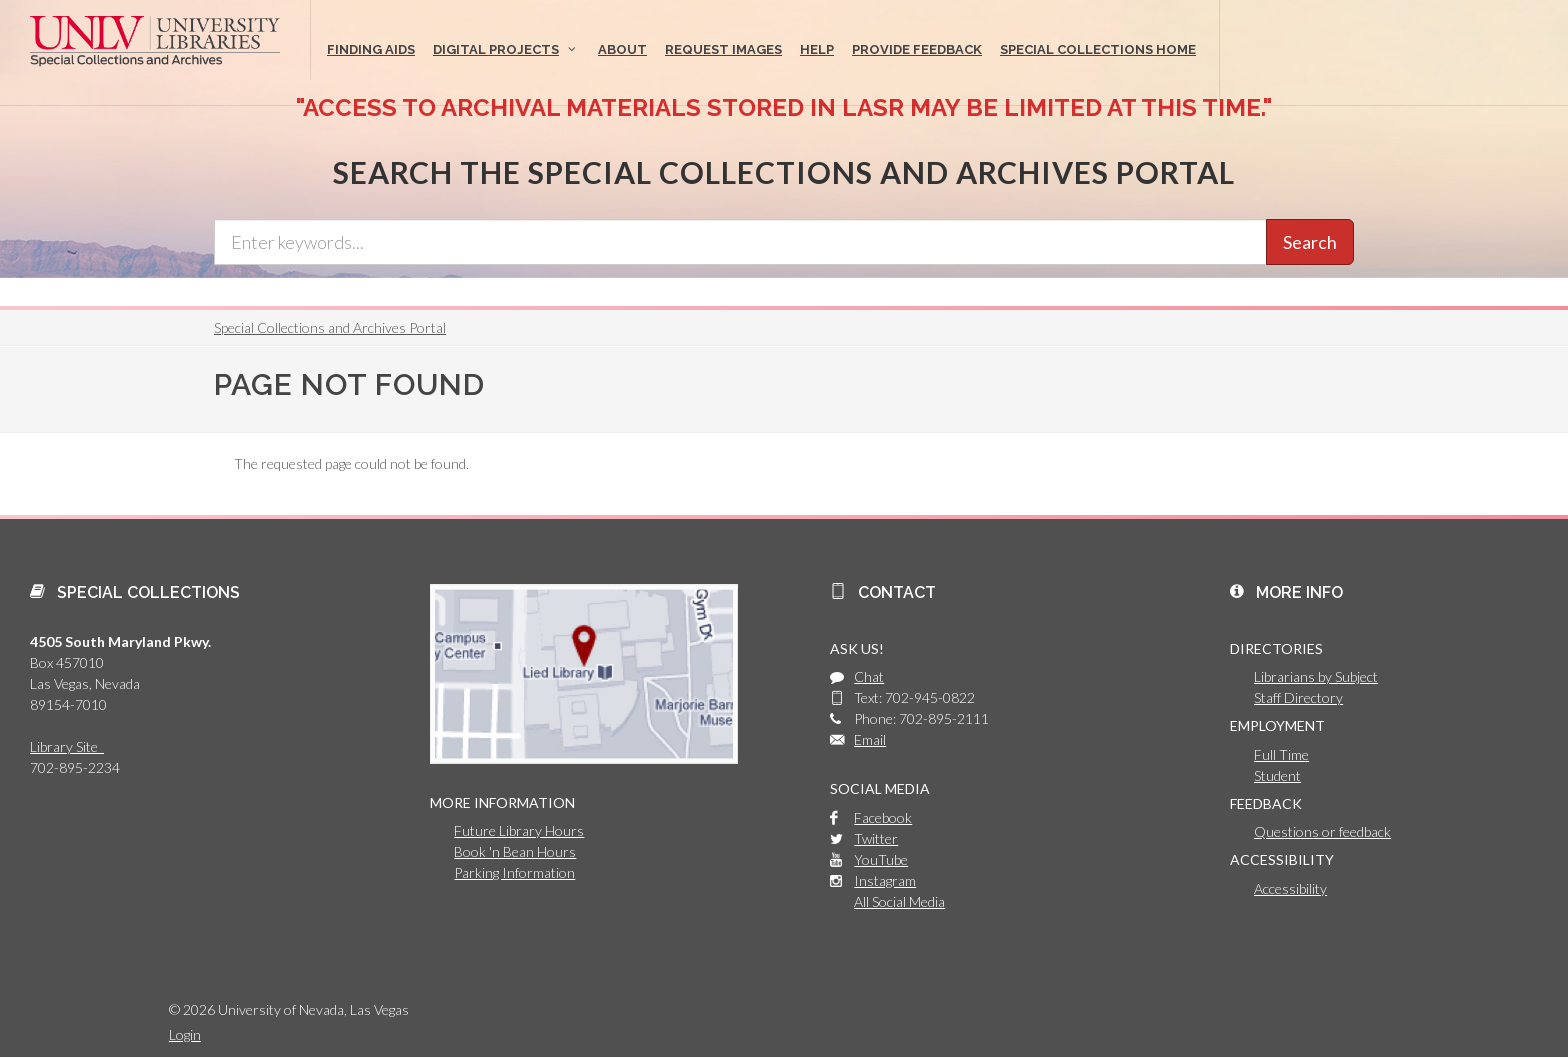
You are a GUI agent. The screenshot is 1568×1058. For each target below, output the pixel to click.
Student (1277, 775)
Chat (869, 676)
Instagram (885, 880)
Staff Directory (1298, 697)
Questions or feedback (1322, 831)
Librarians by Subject (1316, 676)
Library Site (67, 746)
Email (870, 739)
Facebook (883, 817)
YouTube (881, 859)
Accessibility (1290, 888)
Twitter (876, 838)
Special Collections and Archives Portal (330, 327)
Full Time (1281, 754)
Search (1310, 242)
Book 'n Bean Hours (515, 851)
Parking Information (514, 872)
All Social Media (899, 901)
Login (185, 1034)
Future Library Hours (519, 830)
